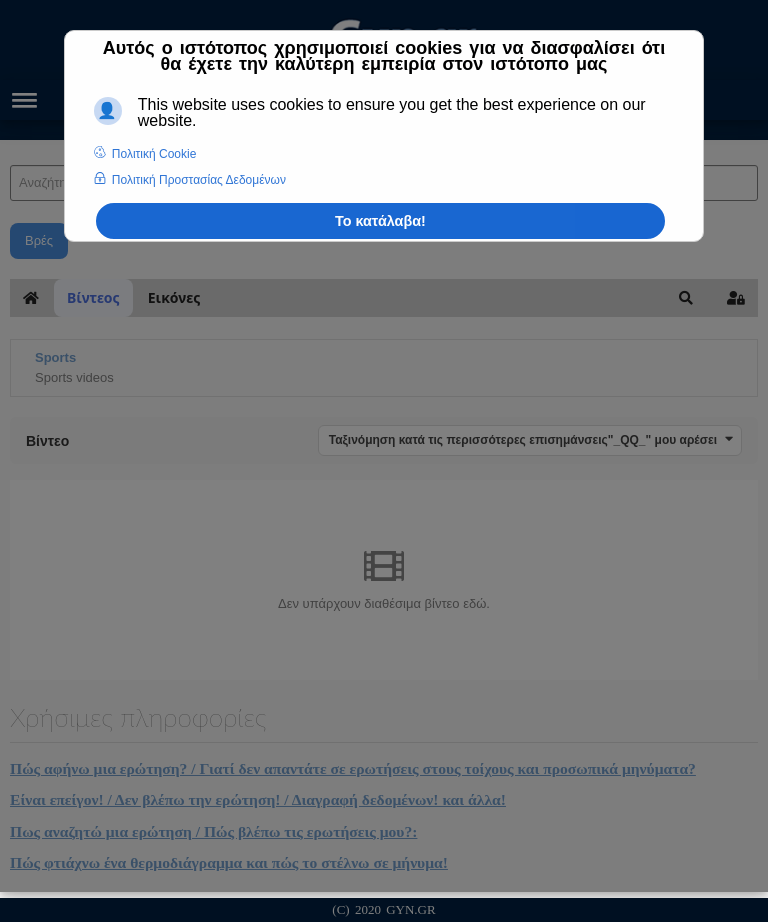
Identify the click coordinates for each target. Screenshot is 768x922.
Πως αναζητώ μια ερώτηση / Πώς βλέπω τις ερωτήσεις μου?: (213, 831)
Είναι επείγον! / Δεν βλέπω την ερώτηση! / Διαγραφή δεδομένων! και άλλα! (258, 799)
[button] (686, 298)
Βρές (39, 240)
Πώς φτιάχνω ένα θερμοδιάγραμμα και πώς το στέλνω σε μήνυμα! (229, 862)
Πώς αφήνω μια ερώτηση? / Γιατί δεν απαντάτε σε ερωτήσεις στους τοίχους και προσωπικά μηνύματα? (353, 768)
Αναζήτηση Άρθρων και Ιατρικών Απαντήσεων (10, 145)
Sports (55, 357)
